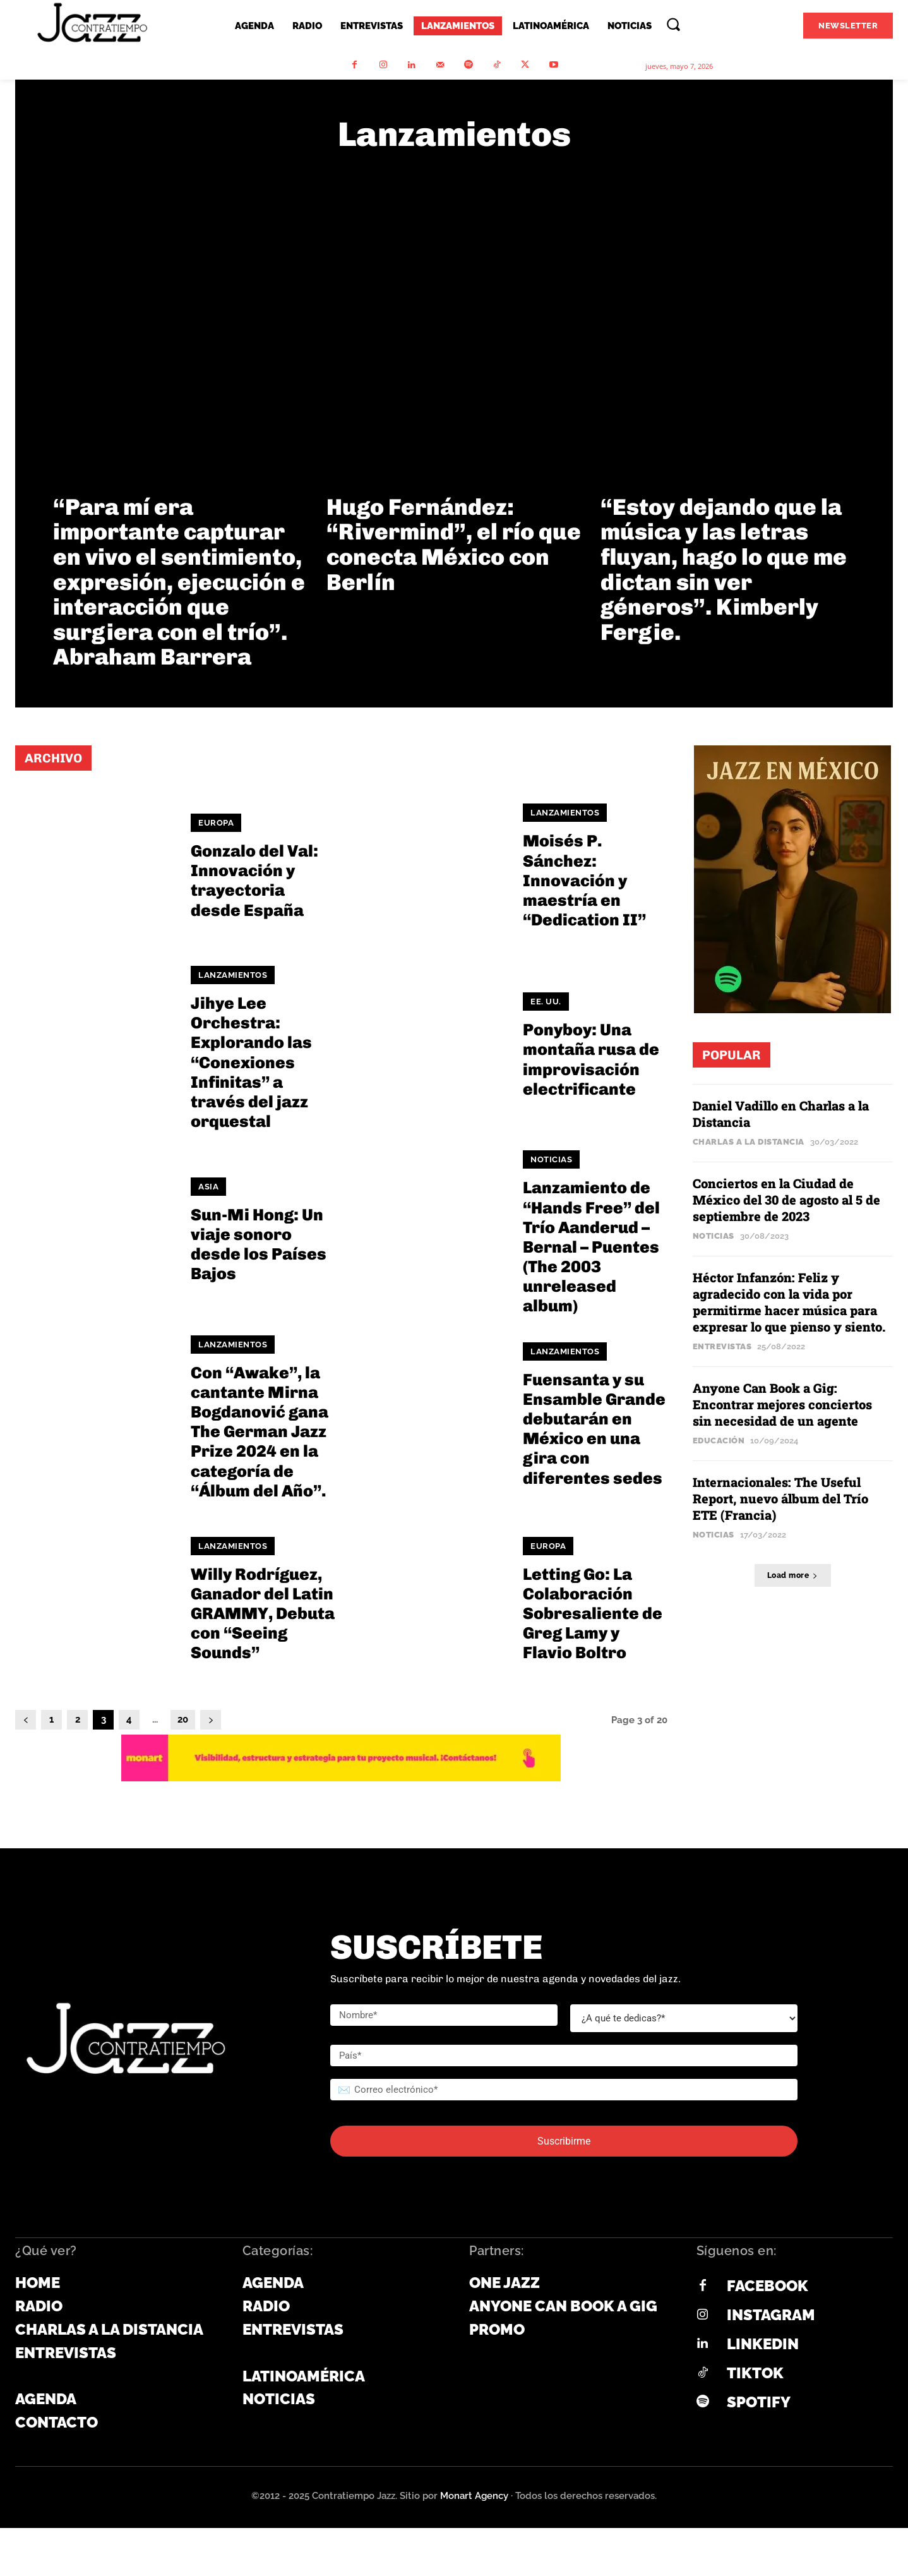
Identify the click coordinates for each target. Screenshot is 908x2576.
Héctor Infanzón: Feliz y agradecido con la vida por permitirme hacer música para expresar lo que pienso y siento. (790, 1302)
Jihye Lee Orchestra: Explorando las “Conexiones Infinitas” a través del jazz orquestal (251, 1062)
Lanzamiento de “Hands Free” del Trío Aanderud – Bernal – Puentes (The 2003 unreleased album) (591, 1247)
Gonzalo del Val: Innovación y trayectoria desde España (254, 880)
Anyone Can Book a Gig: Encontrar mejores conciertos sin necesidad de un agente (782, 1404)
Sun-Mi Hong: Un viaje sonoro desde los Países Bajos (258, 1244)
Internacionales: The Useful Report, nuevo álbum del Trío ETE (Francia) (780, 1498)
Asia (208, 1186)
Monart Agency (474, 2495)
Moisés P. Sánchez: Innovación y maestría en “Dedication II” (584, 880)
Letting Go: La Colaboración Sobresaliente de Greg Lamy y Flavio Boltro (592, 1614)
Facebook (767, 2286)
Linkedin (763, 2344)
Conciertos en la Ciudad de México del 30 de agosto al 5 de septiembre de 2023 (786, 1199)
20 (182, 1719)
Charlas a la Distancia (748, 1142)
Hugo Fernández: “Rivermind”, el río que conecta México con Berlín (453, 544)
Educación (719, 1440)
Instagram (771, 2315)
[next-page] (210, 1720)
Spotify (759, 2402)
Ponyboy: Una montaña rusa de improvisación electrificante (591, 1059)
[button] (673, 24)
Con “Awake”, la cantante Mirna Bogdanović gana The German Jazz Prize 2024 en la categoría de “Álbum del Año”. (259, 1432)
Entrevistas (722, 1346)
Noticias (551, 1159)
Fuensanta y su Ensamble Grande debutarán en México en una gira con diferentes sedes (594, 1429)
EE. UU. (545, 1001)
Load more (792, 1575)
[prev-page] (25, 1720)
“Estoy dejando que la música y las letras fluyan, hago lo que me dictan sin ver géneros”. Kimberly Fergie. (723, 569)
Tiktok (755, 2373)
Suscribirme (563, 2141)
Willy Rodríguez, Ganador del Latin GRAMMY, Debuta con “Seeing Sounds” (263, 1614)
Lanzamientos (564, 812)
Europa (216, 823)
